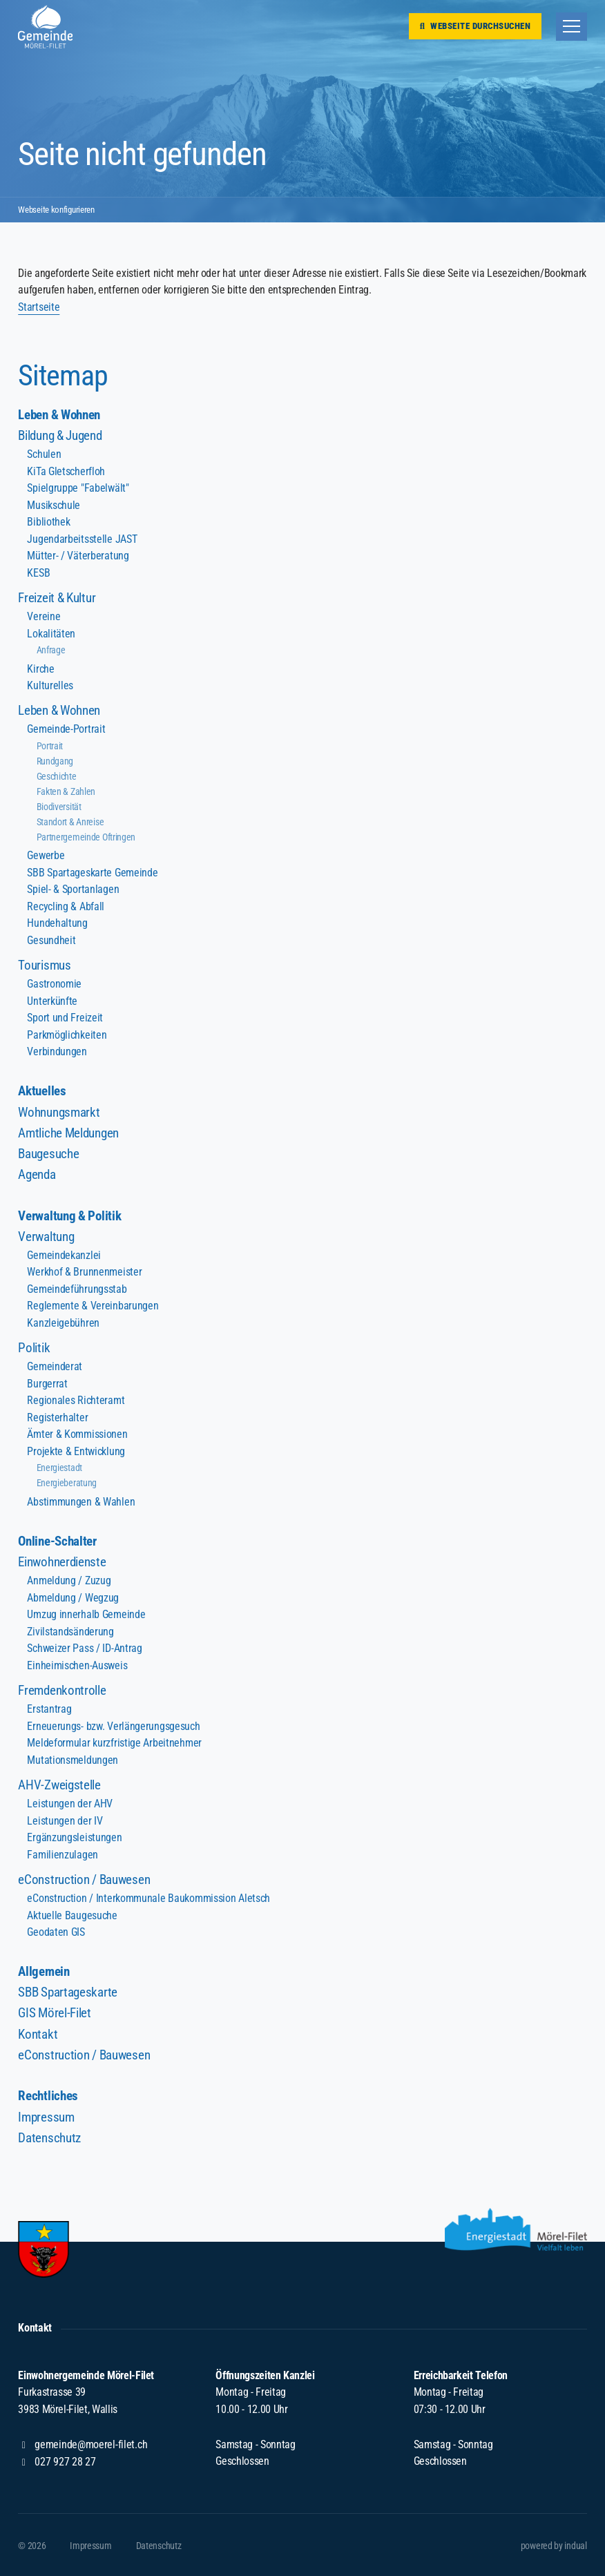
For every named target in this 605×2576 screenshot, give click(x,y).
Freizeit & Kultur (56, 598)
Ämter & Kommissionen (76, 1433)
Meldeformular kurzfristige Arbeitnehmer (113, 1742)
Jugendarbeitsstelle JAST (81, 539)
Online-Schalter (57, 1541)
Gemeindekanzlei (63, 1254)
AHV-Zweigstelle (59, 1784)
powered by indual (554, 2544)
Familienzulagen (62, 1853)
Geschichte (57, 776)
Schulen (44, 454)
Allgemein (43, 1971)
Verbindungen (56, 1051)
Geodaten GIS (55, 1930)
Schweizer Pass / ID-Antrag (84, 1647)
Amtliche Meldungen (68, 1132)
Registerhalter (57, 1416)
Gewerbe (45, 855)
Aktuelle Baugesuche (71, 1914)
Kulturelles (50, 685)
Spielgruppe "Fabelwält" (77, 487)
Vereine (43, 616)
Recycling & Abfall (65, 906)
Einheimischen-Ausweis (76, 1664)
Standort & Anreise (70, 821)
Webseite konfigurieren (59, 209)
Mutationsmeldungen (72, 1758)
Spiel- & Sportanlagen (72, 889)
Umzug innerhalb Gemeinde (85, 1613)
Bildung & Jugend (59, 436)
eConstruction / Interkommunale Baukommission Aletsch (147, 1896)
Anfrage (51, 649)
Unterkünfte (52, 1000)
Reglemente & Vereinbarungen (92, 1305)
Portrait (50, 745)
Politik (34, 1347)
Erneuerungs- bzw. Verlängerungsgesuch (112, 1724)
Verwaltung (46, 1236)
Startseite (38, 307)
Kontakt (37, 2033)
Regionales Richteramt (75, 1399)
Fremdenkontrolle (61, 1690)
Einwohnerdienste (61, 1561)
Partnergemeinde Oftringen (86, 837)
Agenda (36, 1174)
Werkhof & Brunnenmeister (84, 1271)
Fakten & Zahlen (66, 791)
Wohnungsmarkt (58, 1112)
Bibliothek (48, 522)
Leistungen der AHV (69, 1802)
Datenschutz (49, 2136)
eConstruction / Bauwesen (83, 1878)
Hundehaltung (57, 923)
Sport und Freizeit (64, 1017)
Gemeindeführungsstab (76, 1288)
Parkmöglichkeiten (66, 1034)
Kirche (40, 668)
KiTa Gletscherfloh (65, 471)
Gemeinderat (54, 1365)
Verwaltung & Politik (69, 1215)
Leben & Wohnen (58, 415)
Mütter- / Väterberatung (77, 556)
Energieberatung (67, 1482)
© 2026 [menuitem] (32, 2544)
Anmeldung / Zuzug (68, 1579)
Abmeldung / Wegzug (72, 1597)
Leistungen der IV (64, 1819)
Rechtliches (47, 2095)
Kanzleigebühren (63, 1322)
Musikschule (53, 505)
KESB (38, 572)
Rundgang (55, 761)
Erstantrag (49, 1708)
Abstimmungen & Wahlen (80, 1501)
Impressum (46, 2116)
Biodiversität (59, 806)
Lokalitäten (51, 633)
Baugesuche (48, 1153)
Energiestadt (59, 1466)
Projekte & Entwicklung (75, 1450)
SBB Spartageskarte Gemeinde (92, 871)
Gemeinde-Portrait (65, 729)
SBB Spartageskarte (67, 1991)
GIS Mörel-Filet (54, 2012)
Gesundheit (51, 940)
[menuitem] (302, 415)
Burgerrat (47, 1383)
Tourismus (44, 965)
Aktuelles (42, 1091)
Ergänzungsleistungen (74, 1836)
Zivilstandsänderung (70, 1630)
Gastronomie (54, 983)
